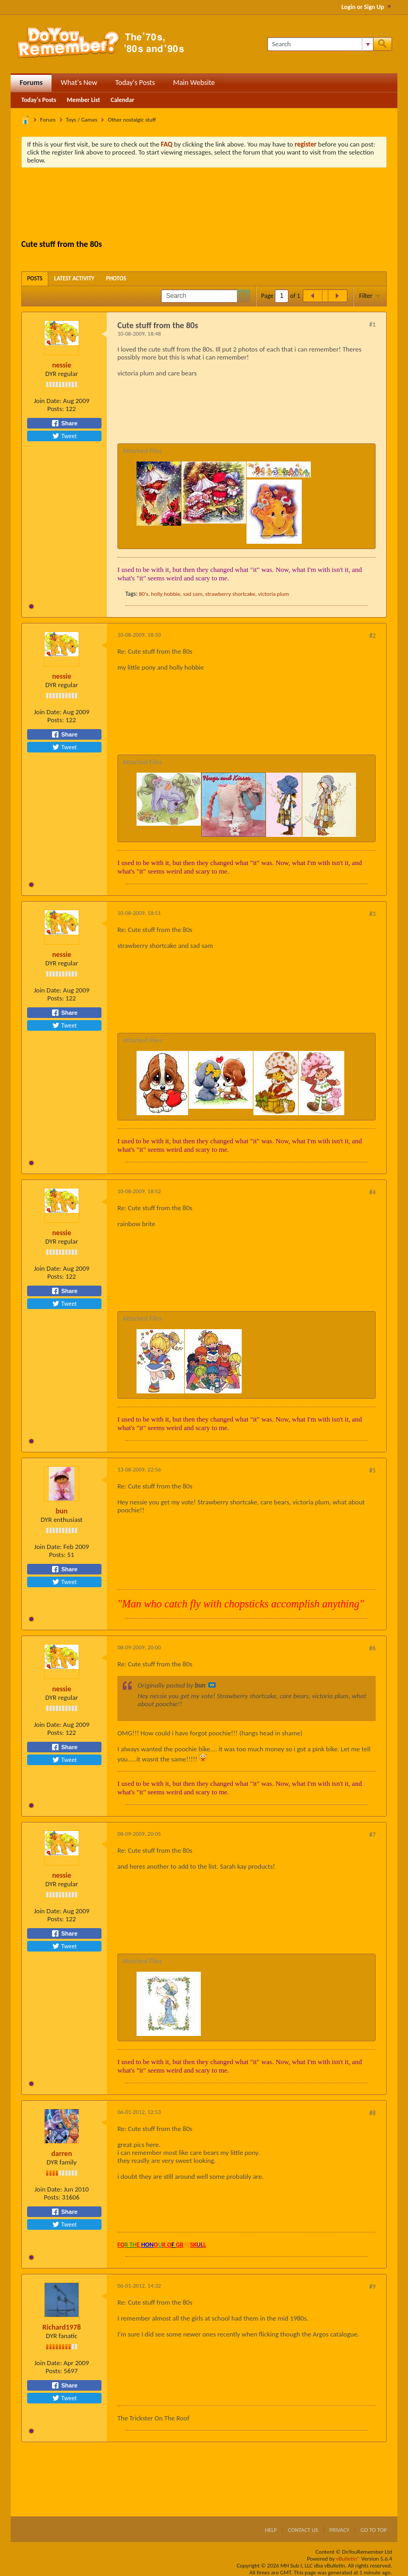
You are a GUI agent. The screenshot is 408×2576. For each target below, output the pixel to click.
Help (271, 2530)
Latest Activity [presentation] (74, 278)
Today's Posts (135, 82)
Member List (83, 100)
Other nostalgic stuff (132, 119)
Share (64, 423)
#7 (372, 1834)
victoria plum (274, 593)
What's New (79, 82)
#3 (372, 914)
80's (143, 593)
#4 (372, 1192)
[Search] (320, 44)
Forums (31, 82)
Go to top (373, 2530)
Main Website (194, 82)
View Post (212, 1685)
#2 (372, 635)
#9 (372, 2286)
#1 (372, 324)
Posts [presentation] (34, 278)
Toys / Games (81, 119)
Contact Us (303, 2530)
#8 (372, 2113)
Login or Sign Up (366, 7)
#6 (372, 1648)
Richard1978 (61, 2327)
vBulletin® (348, 2558)
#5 (372, 1470)
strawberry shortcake (230, 593)
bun (62, 1511)
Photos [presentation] (116, 278)
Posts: (55, 409)
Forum (48, 119)
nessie (61, 365)
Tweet (64, 436)
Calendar (122, 100)
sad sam (192, 593)
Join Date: (48, 401)
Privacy (339, 2530)
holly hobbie (165, 593)
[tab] (34, 278)
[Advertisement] (214, 205)
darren (62, 2153)
